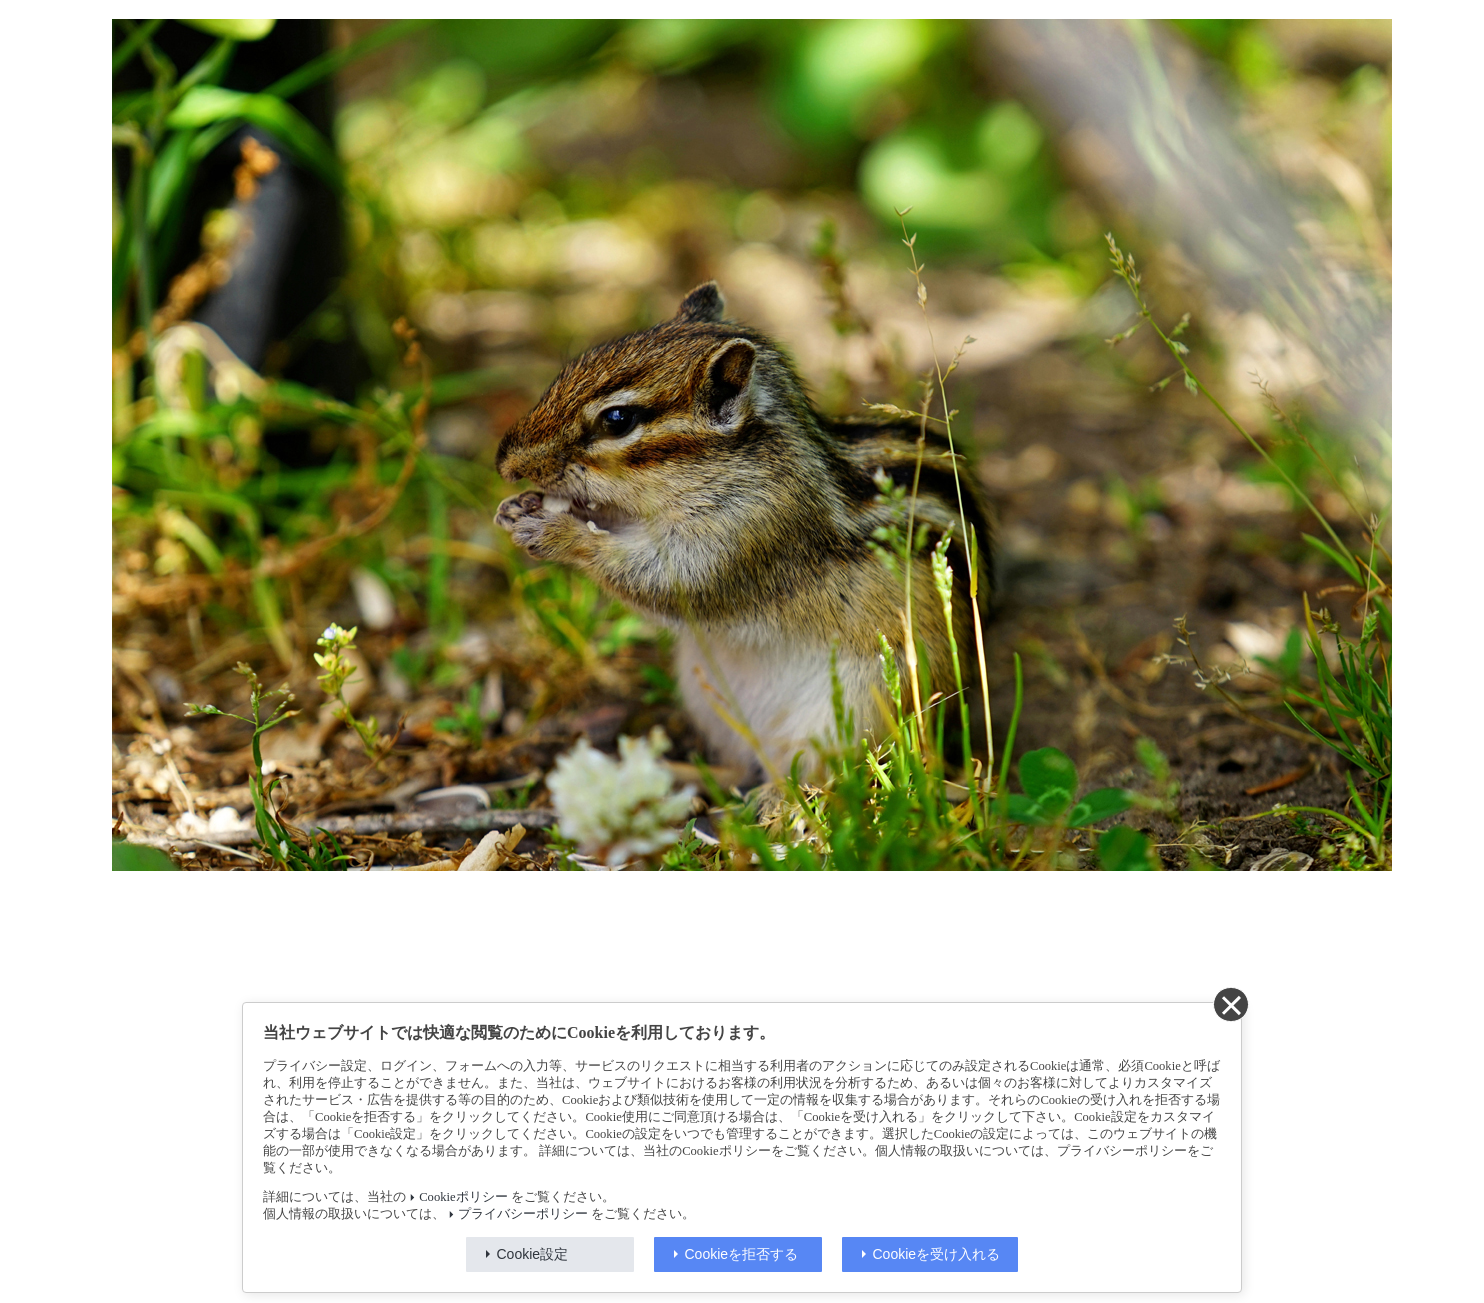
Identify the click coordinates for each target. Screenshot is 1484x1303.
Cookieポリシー (463, 1197)
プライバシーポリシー (523, 1214)
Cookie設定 (533, 1254)
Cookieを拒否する (742, 1254)
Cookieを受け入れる (937, 1254)
